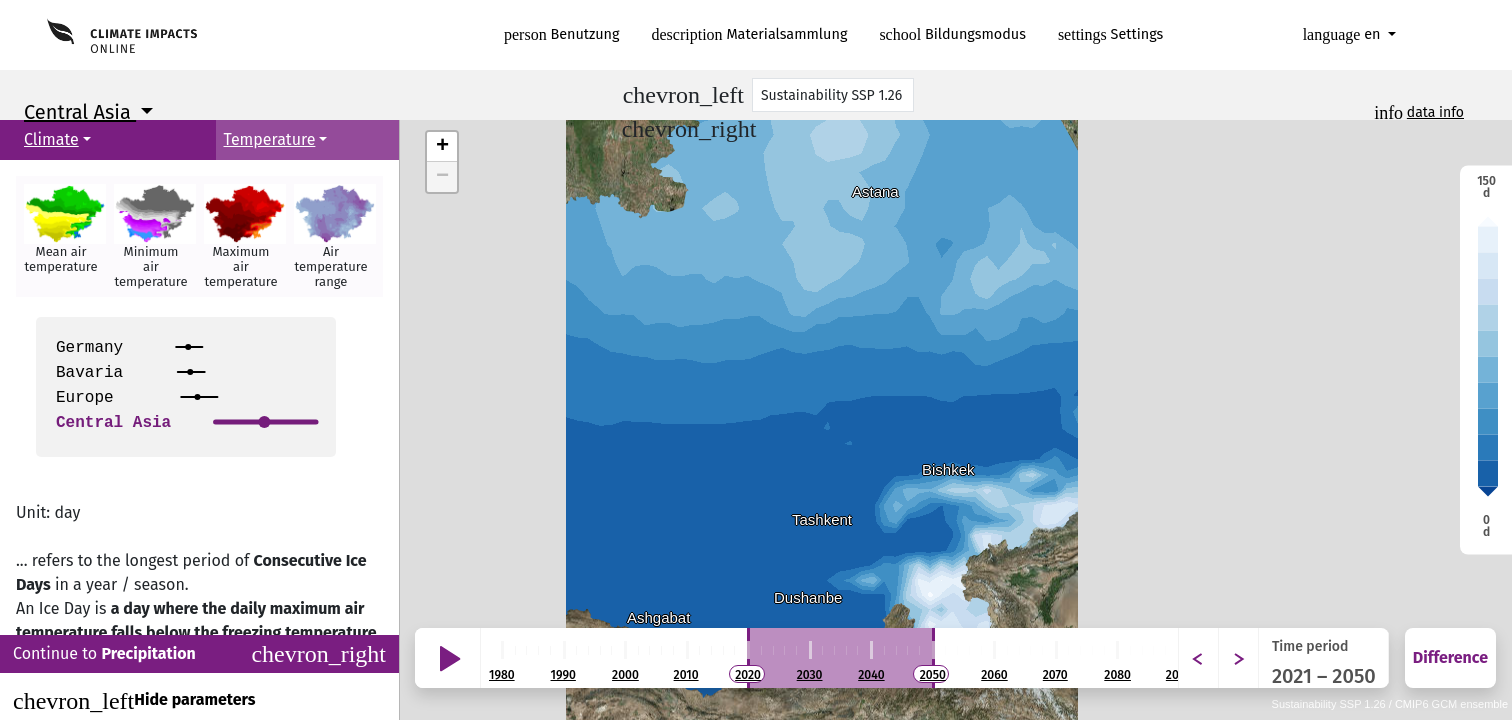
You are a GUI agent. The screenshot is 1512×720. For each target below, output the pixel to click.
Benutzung (562, 34)
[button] (61, 236)
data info (1435, 112)
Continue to (199, 654)
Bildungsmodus (952, 34)
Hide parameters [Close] (134, 701)
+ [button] (442, 147)
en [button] (1344, 34)
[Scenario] (833, 95)
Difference (1450, 657)
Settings (1110, 34)
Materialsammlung (750, 34)
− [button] (442, 177)
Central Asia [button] (80, 112)
